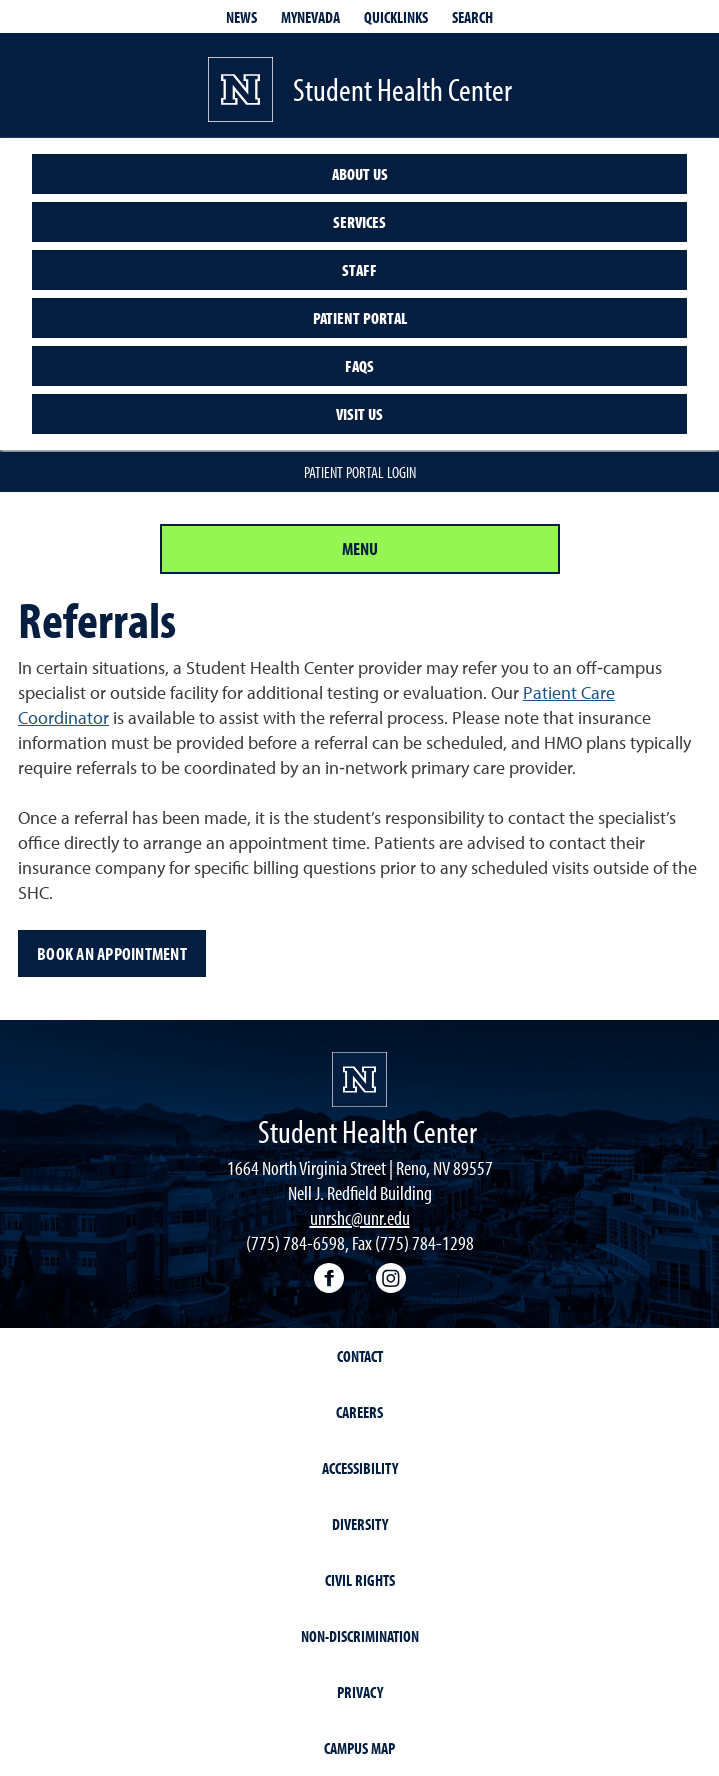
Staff (359, 270)
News (241, 17)
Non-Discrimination (360, 1636)
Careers (359, 1412)
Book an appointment (112, 953)
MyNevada (310, 17)
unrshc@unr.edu (360, 1217)
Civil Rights (360, 1580)
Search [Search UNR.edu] (472, 17)
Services (359, 222)
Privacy (360, 1692)
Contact (360, 1356)
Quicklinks (396, 17)
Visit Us (359, 414)
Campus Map (359, 1748)
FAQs (359, 366)
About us (360, 174)
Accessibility (360, 1468)
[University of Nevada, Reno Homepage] (359, 1079)
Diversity (360, 1524)
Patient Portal (360, 318)
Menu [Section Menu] (360, 548)
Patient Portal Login (360, 472)
